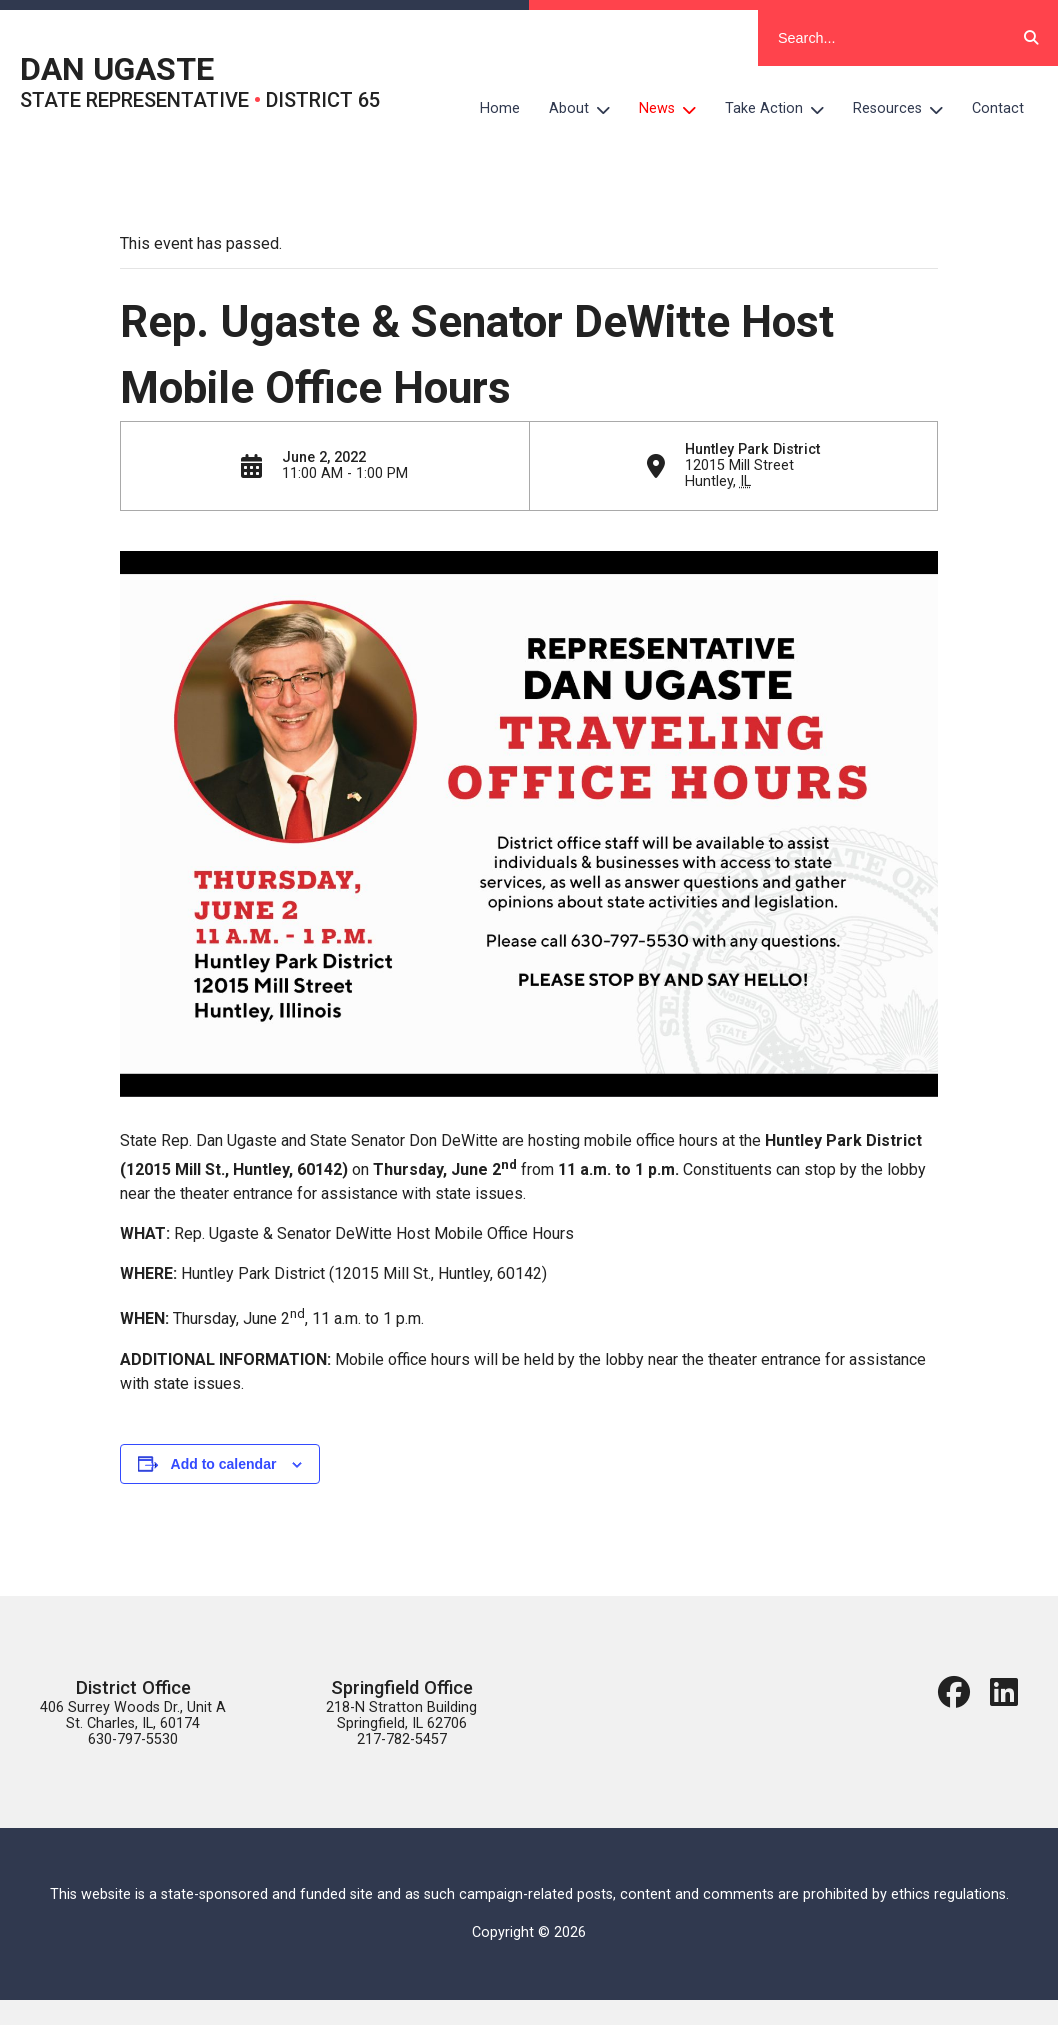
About (587, 109)
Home (500, 108)
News (675, 109)
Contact (998, 108)
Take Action (782, 109)
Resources (905, 109)
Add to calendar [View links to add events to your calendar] (224, 1464)
